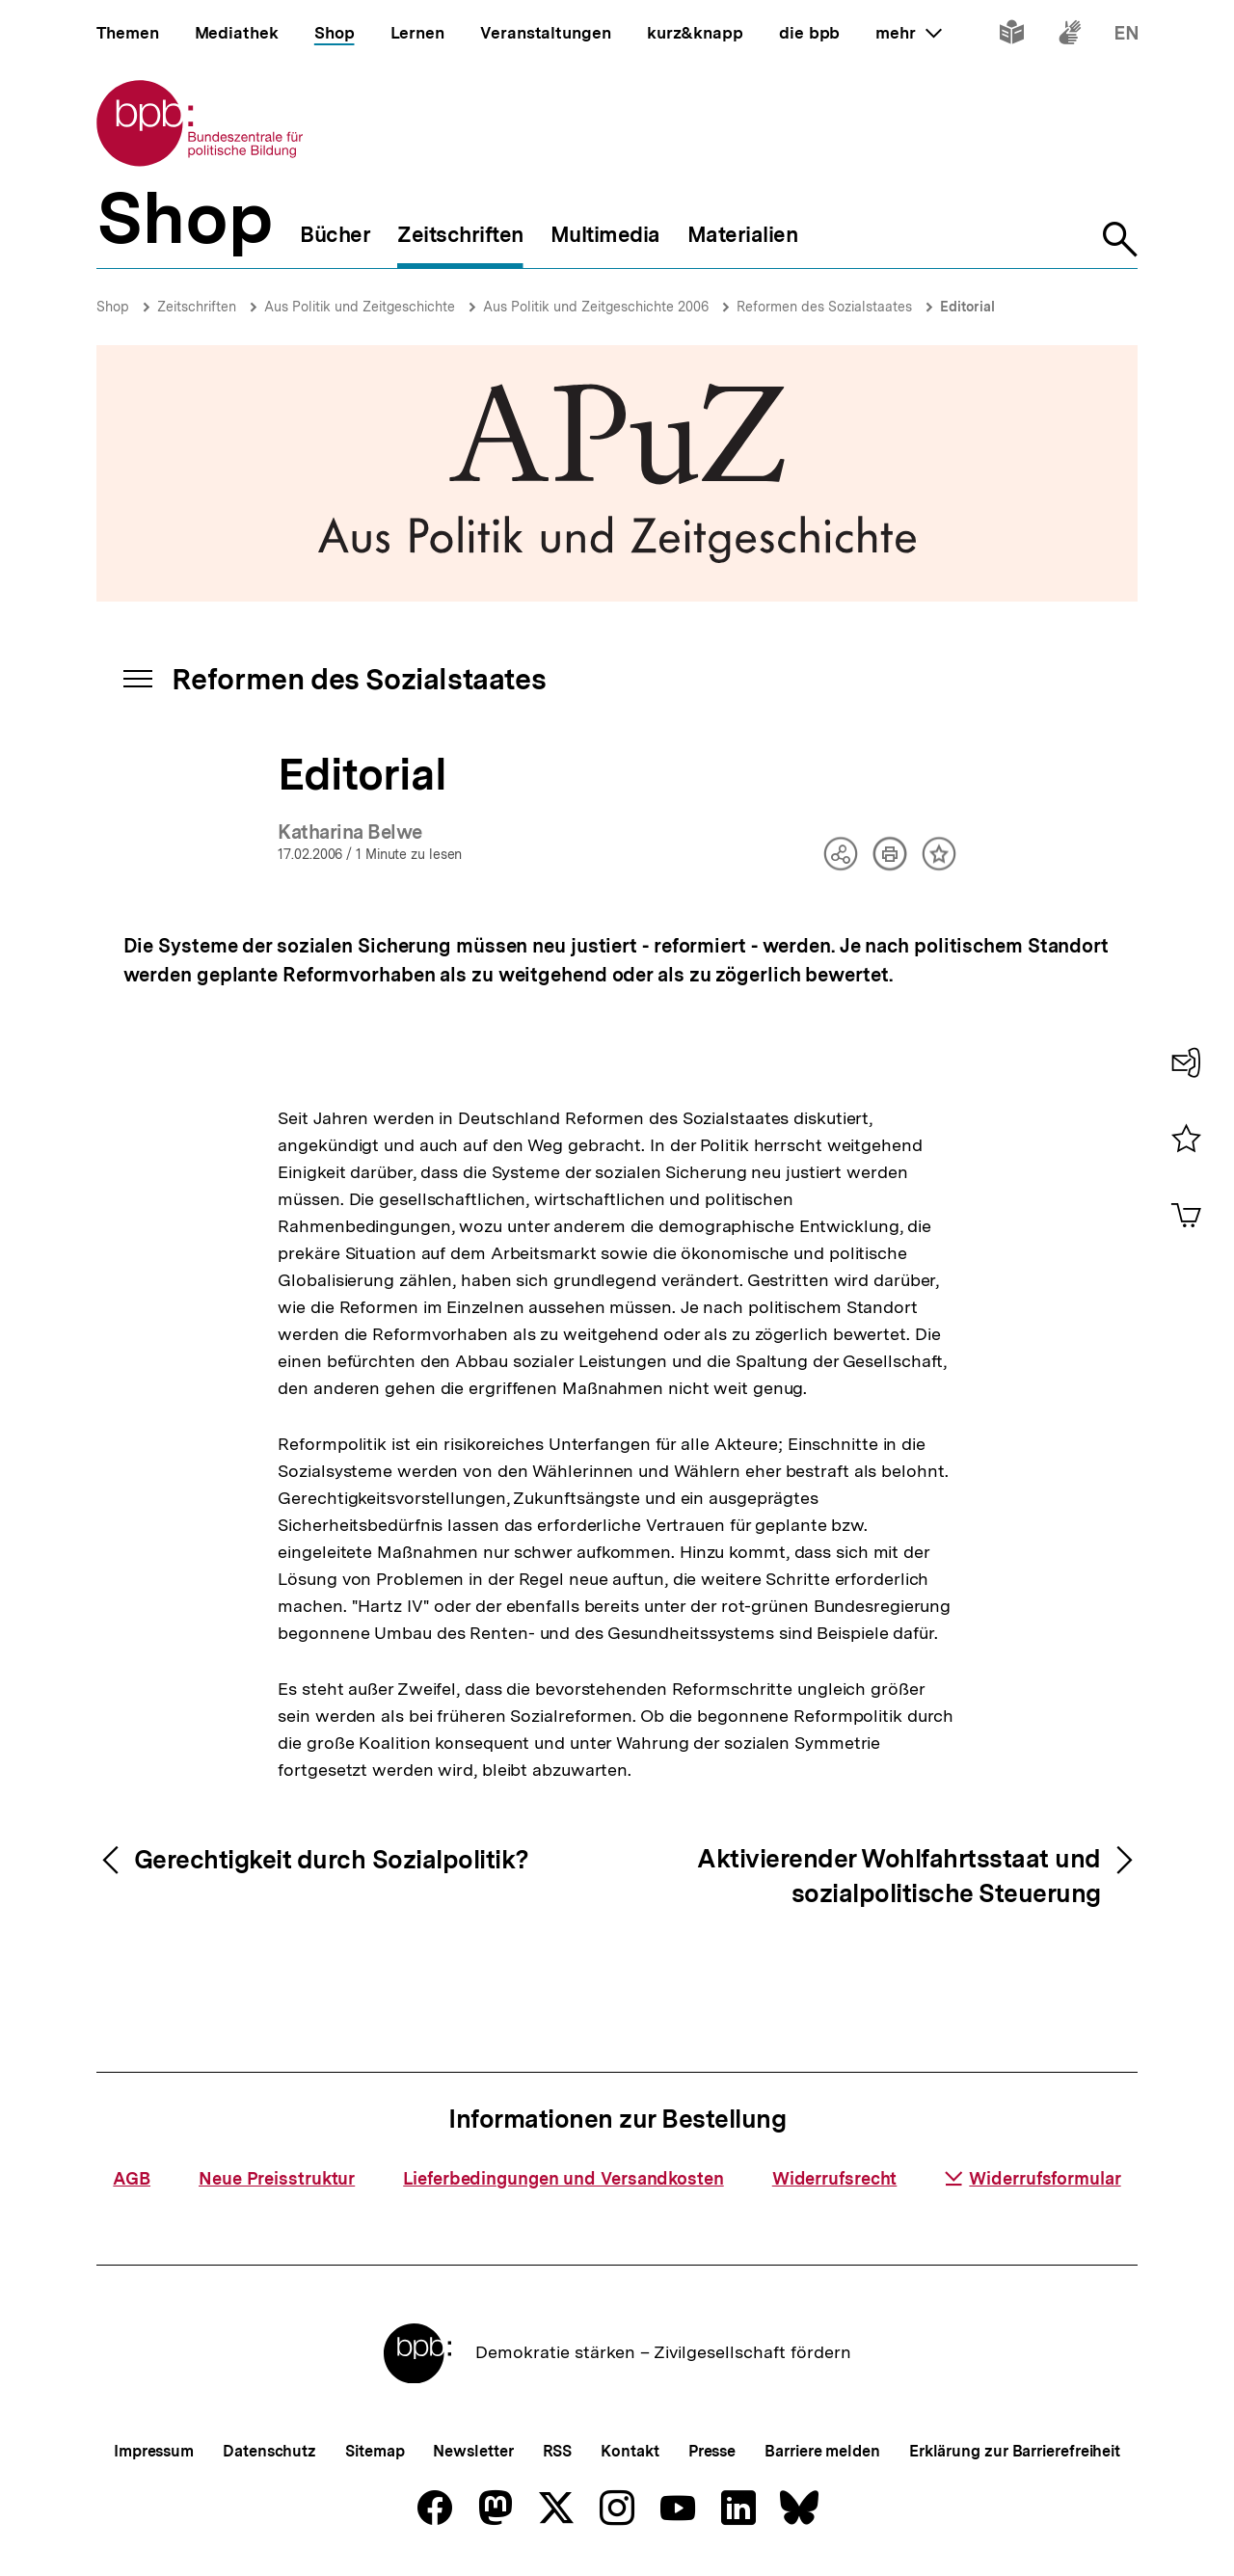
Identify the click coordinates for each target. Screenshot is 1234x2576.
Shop (112, 306)
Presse (712, 2451)
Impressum (154, 2451)
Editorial (967, 306)
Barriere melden (822, 2451)
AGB (131, 2178)
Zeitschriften (196, 306)
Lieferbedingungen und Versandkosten (563, 2178)
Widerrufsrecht (835, 2178)
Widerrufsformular (1032, 2178)
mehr (908, 32)
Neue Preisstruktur (277, 2178)
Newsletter (473, 2451)
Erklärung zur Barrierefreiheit (1014, 2451)
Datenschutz (269, 2451)
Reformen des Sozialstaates (824, 306)
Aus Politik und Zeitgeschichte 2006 (596, 306)
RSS (558, 2451)
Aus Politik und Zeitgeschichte (359, 306)
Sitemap (374, 2451)
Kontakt (629, 2451)
